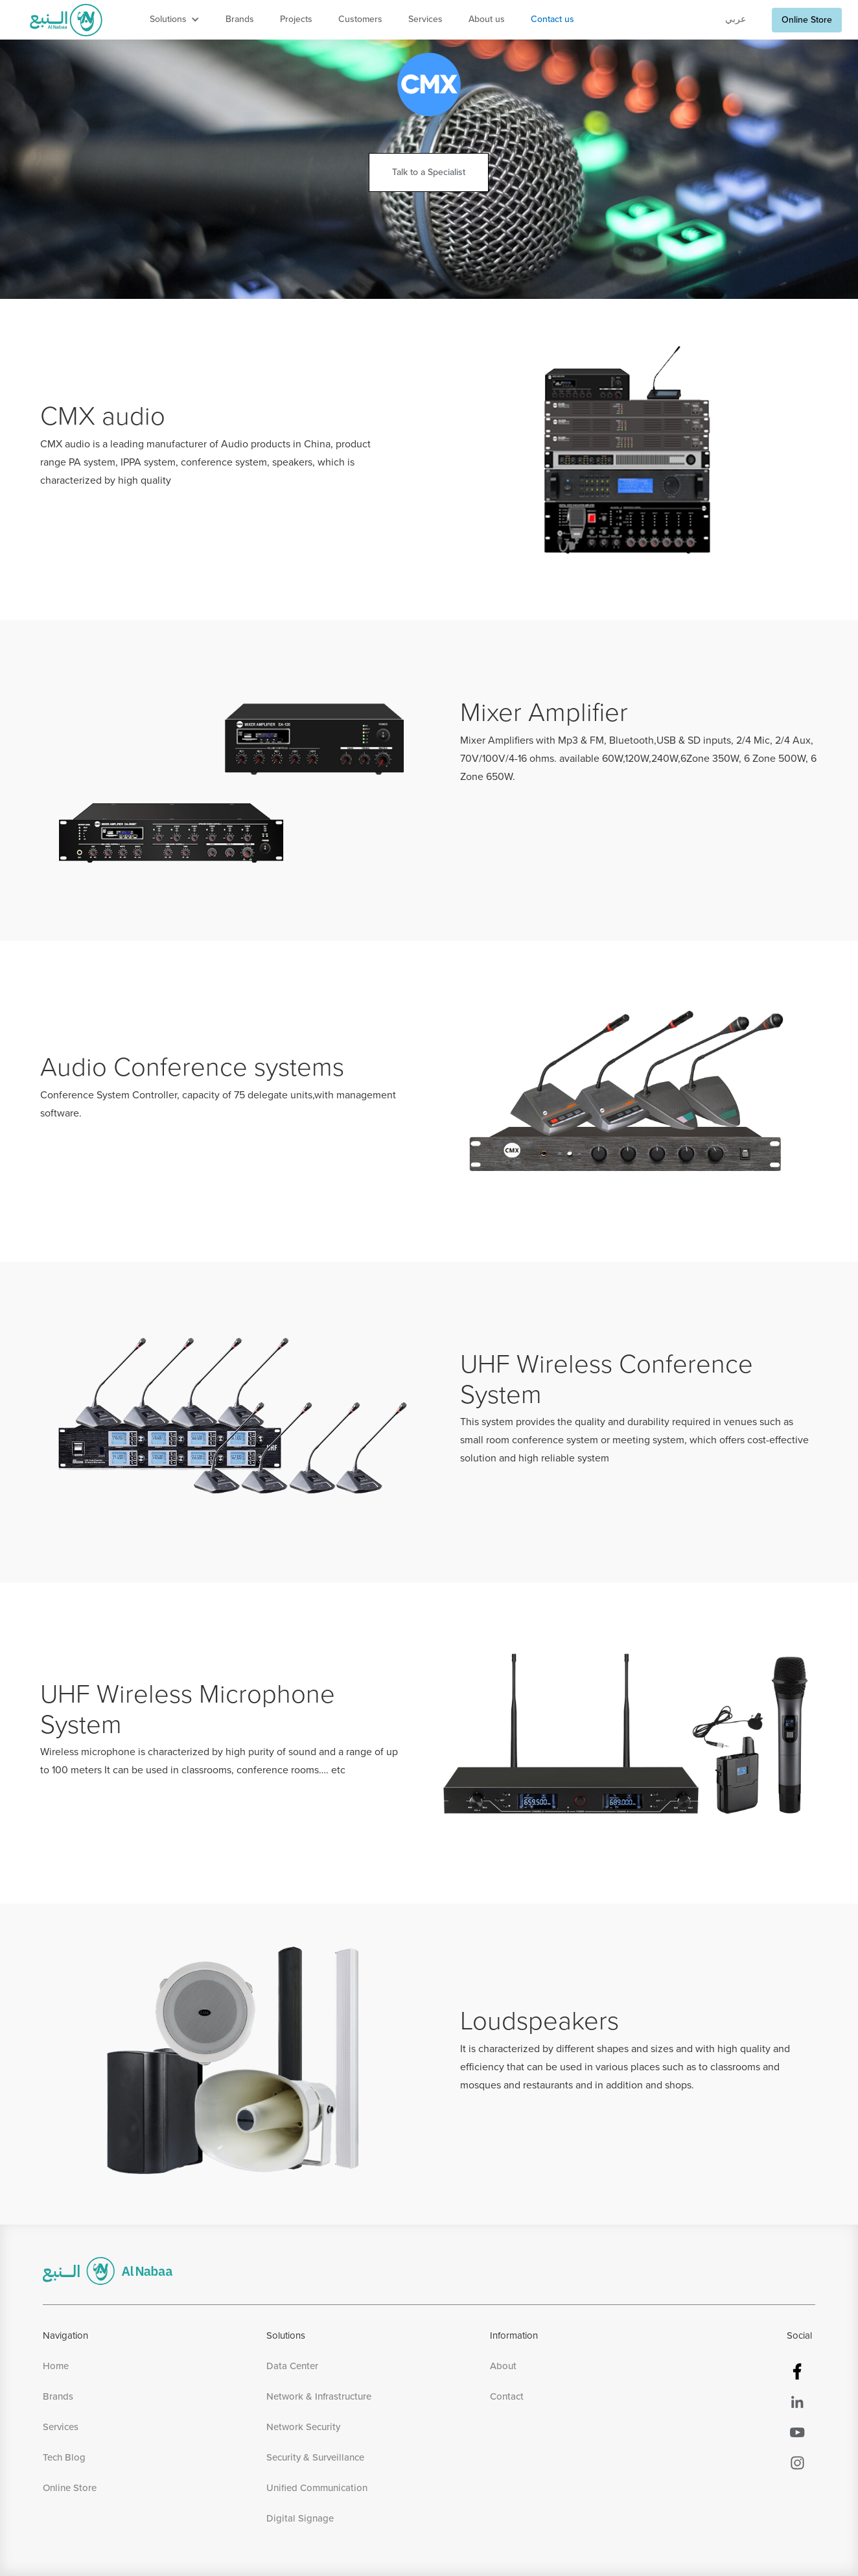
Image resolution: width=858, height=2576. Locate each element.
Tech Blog (64, 2457)
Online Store (807, 19)
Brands (240, 19)
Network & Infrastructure (318, 2396)
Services (425, 19)
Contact (507, 2396)
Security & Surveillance (315, 2457)
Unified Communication (316, 2488)
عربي (735, 19)
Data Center (292, 2366)
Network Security (303, 2427)
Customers (360, 19)
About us (487, 19)
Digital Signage (300, 2518)
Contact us (552, 19)
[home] (66, 20)
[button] (175, 20)
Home (56, 2366)
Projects (296, 19)
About (503, 2366)
